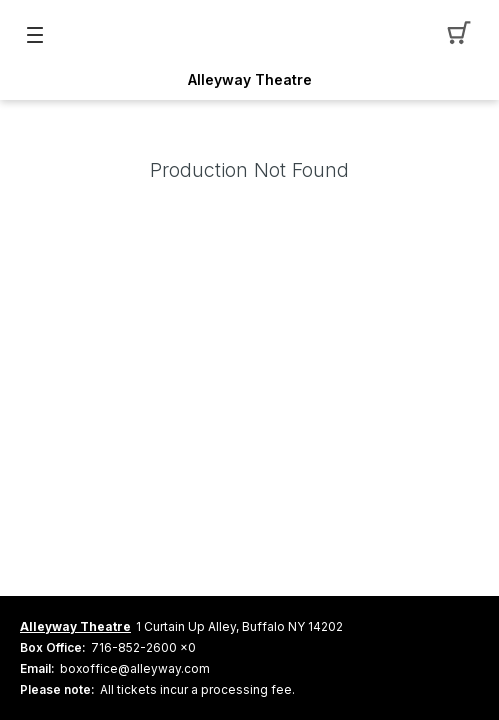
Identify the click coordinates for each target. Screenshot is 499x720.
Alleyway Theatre (250, 80)
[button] (464, 35)
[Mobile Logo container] (250, 35)
